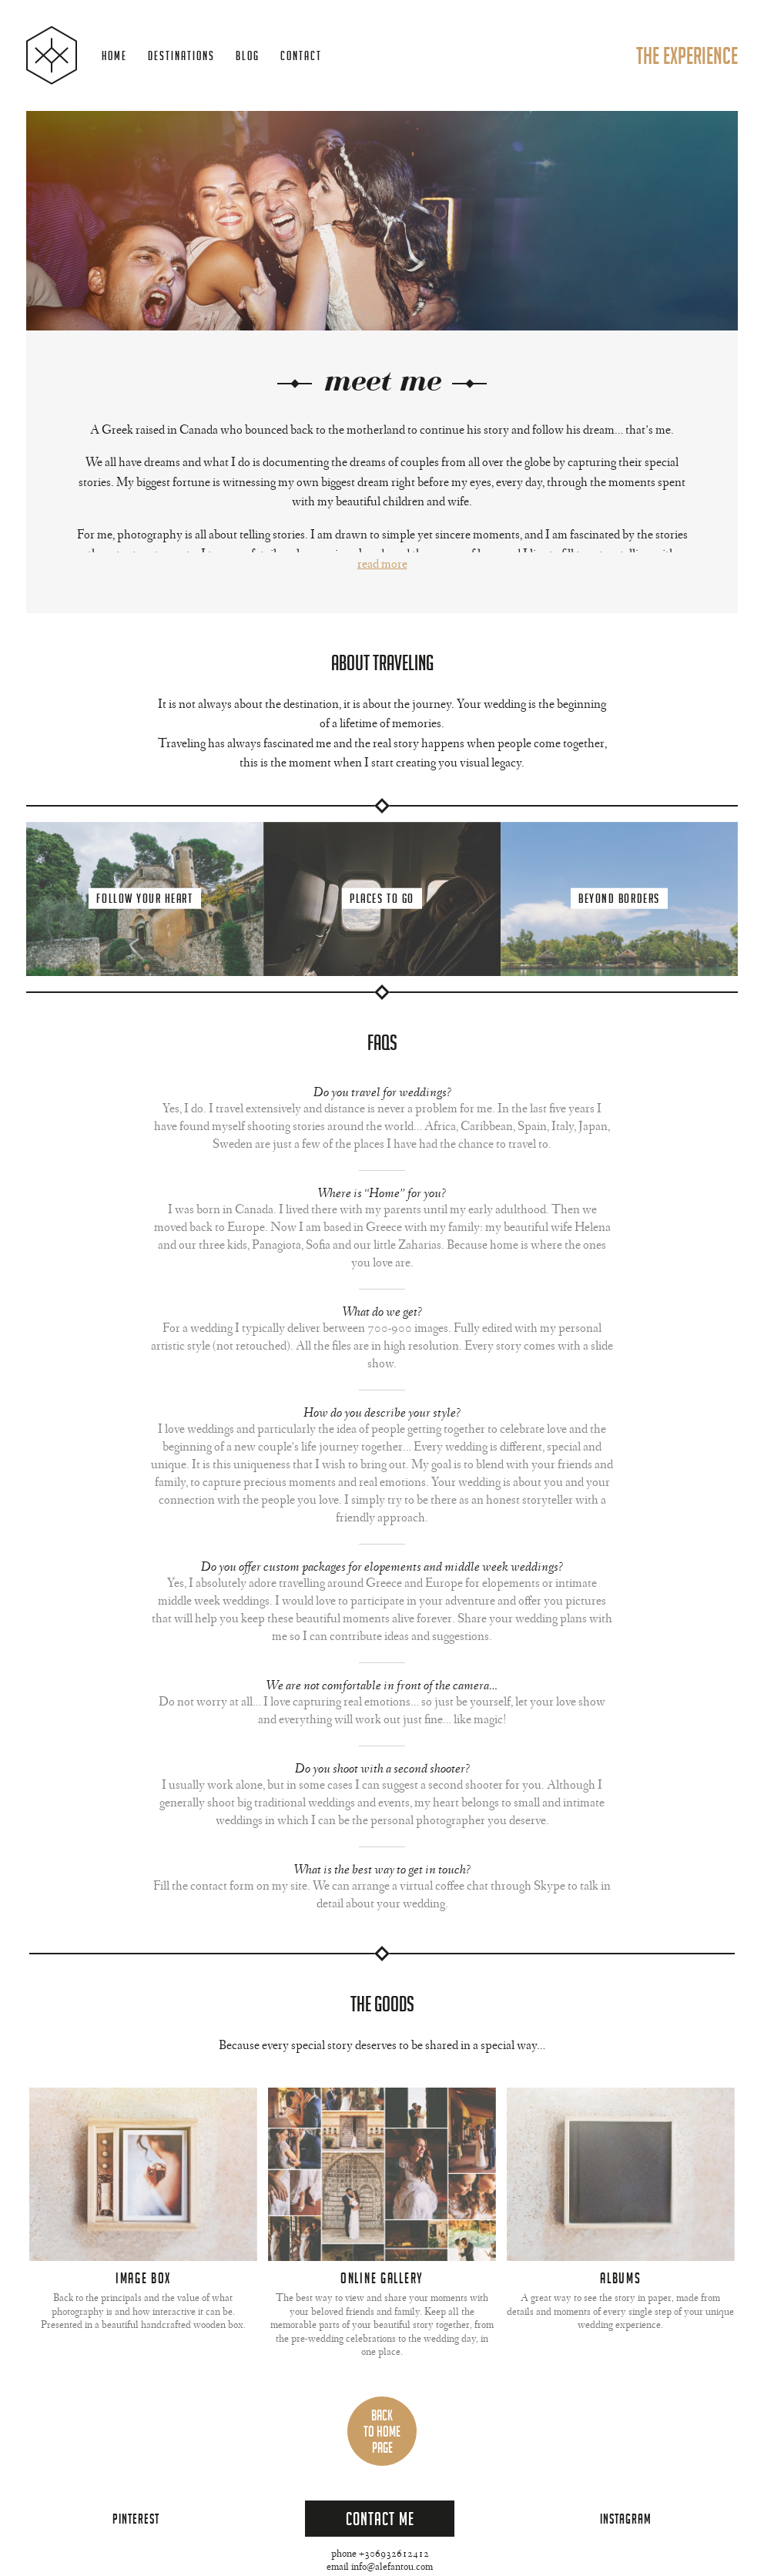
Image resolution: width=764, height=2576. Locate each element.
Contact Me (380, 2518)
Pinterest (135, 2518)
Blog (248, 55)
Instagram (626, 2518)
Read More (382, 565)
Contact (301, 55)
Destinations (181, 55)
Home (114, 55)
